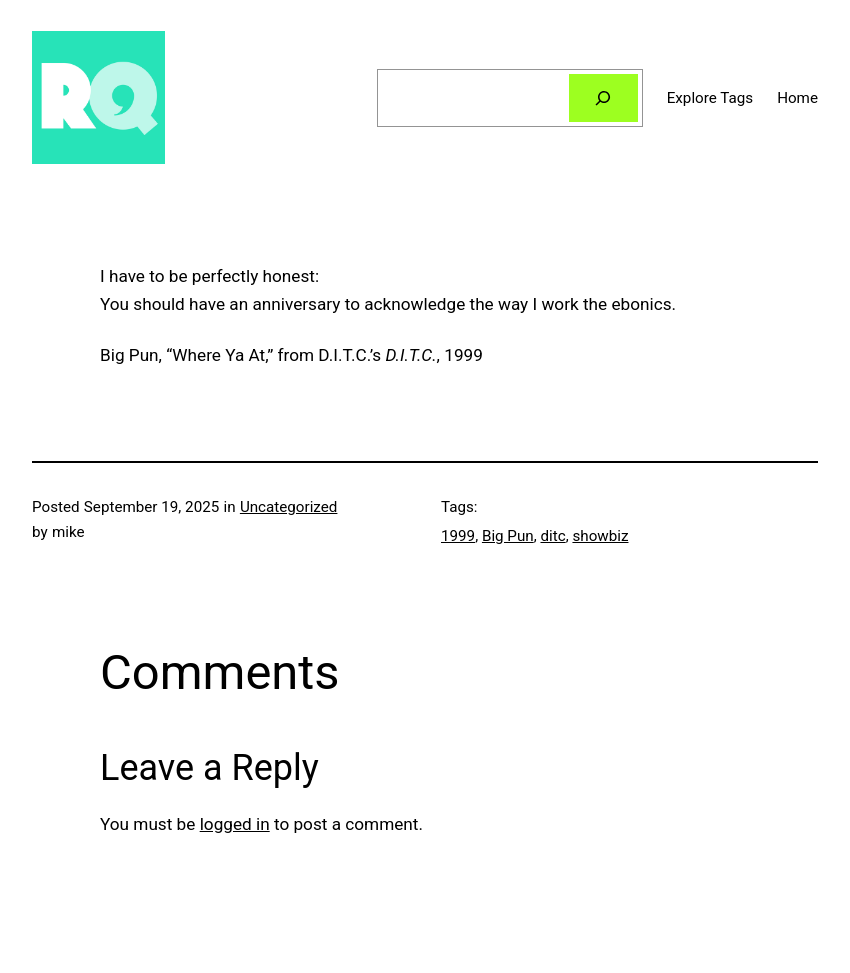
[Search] (603, 98)
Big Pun (508, 536)
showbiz (600, 536)
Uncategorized (289, 507)
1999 (458, 536)
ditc (552, 536)
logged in (235, 824)
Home (797, 98)
